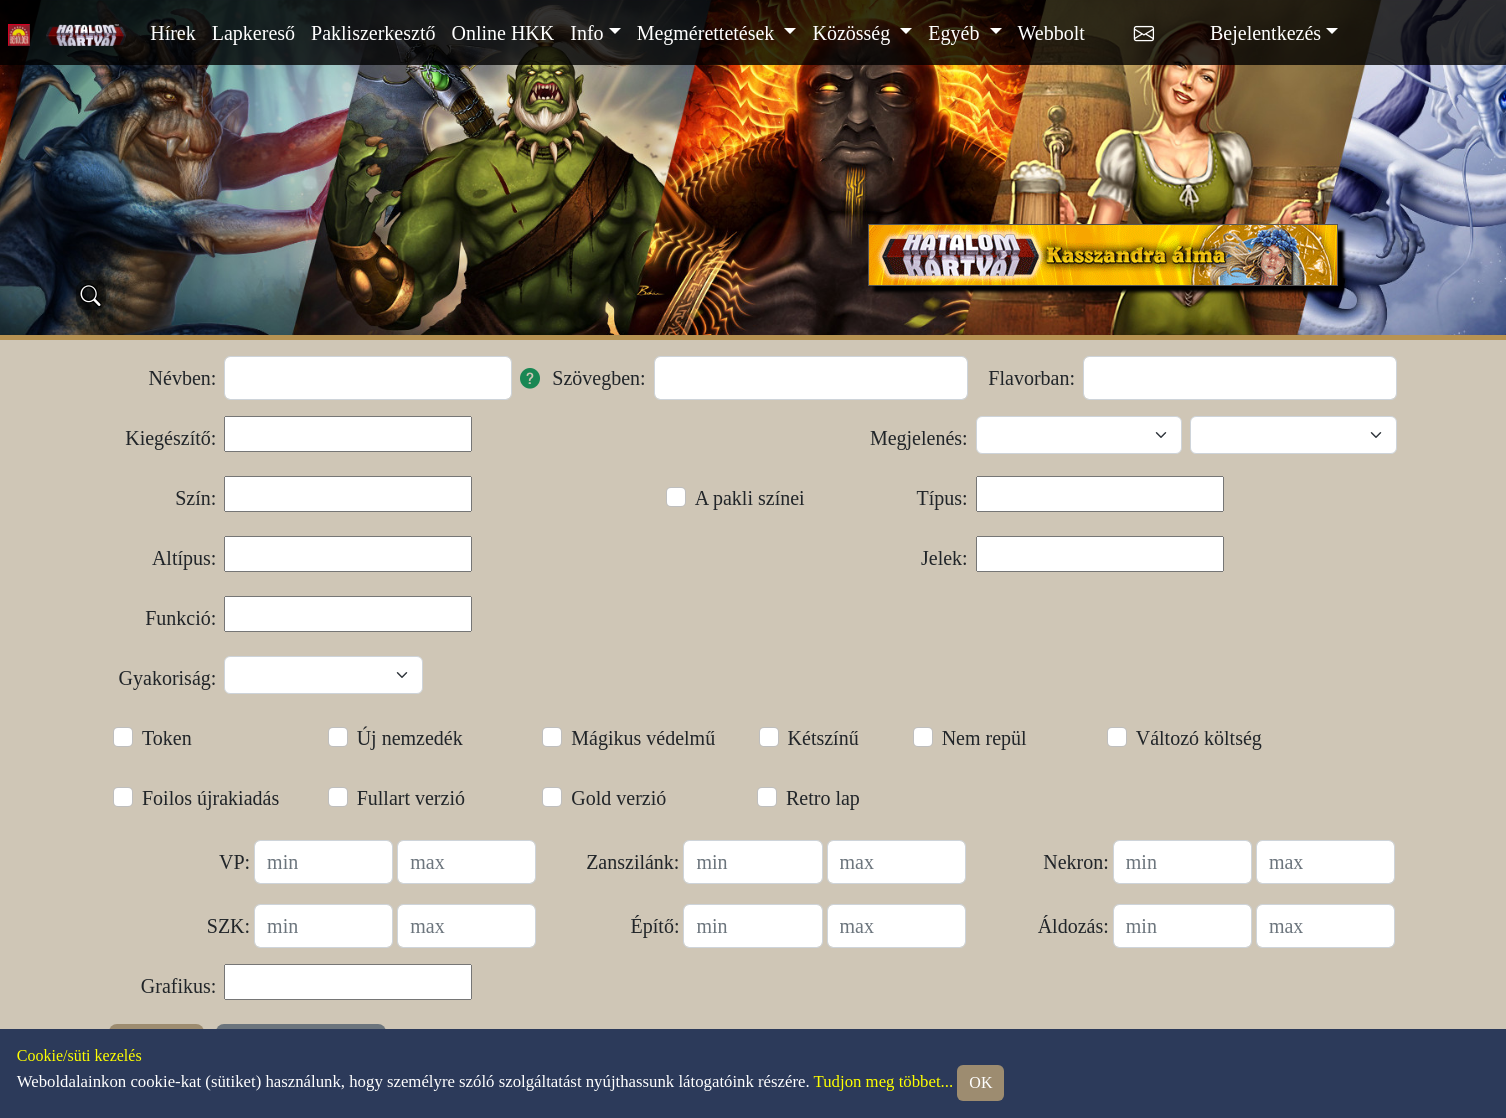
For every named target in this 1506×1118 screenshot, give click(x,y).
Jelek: (944, 558)
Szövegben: (598, 378)
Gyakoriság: (168, 678)
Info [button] (586, 33)
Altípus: (184, 558)
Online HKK (502, 33)
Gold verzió (618, 798)
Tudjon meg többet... (884, 1081)
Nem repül (984, 738)
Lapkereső (253, 33)
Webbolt (1051, 33)
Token (167, 738)
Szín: (195, 498)
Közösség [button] (853, 33)
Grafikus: (179, 986)
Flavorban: (1031, 378)
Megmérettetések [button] (708, 33)
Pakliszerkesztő (373, 33)
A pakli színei (750, 498)
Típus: (942, 498)
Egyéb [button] (956, 33)
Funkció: (180, 618)
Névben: (183, 378)
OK (980, 1082)
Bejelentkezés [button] (1265, 33)
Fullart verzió (411, 798)
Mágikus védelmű (643, 738)
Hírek (173, 33)
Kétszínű (823, 738)
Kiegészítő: (170, 438)
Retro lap (823, 798)
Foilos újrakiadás (210, 798)
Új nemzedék (410, 738)
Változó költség (1199, 738)
